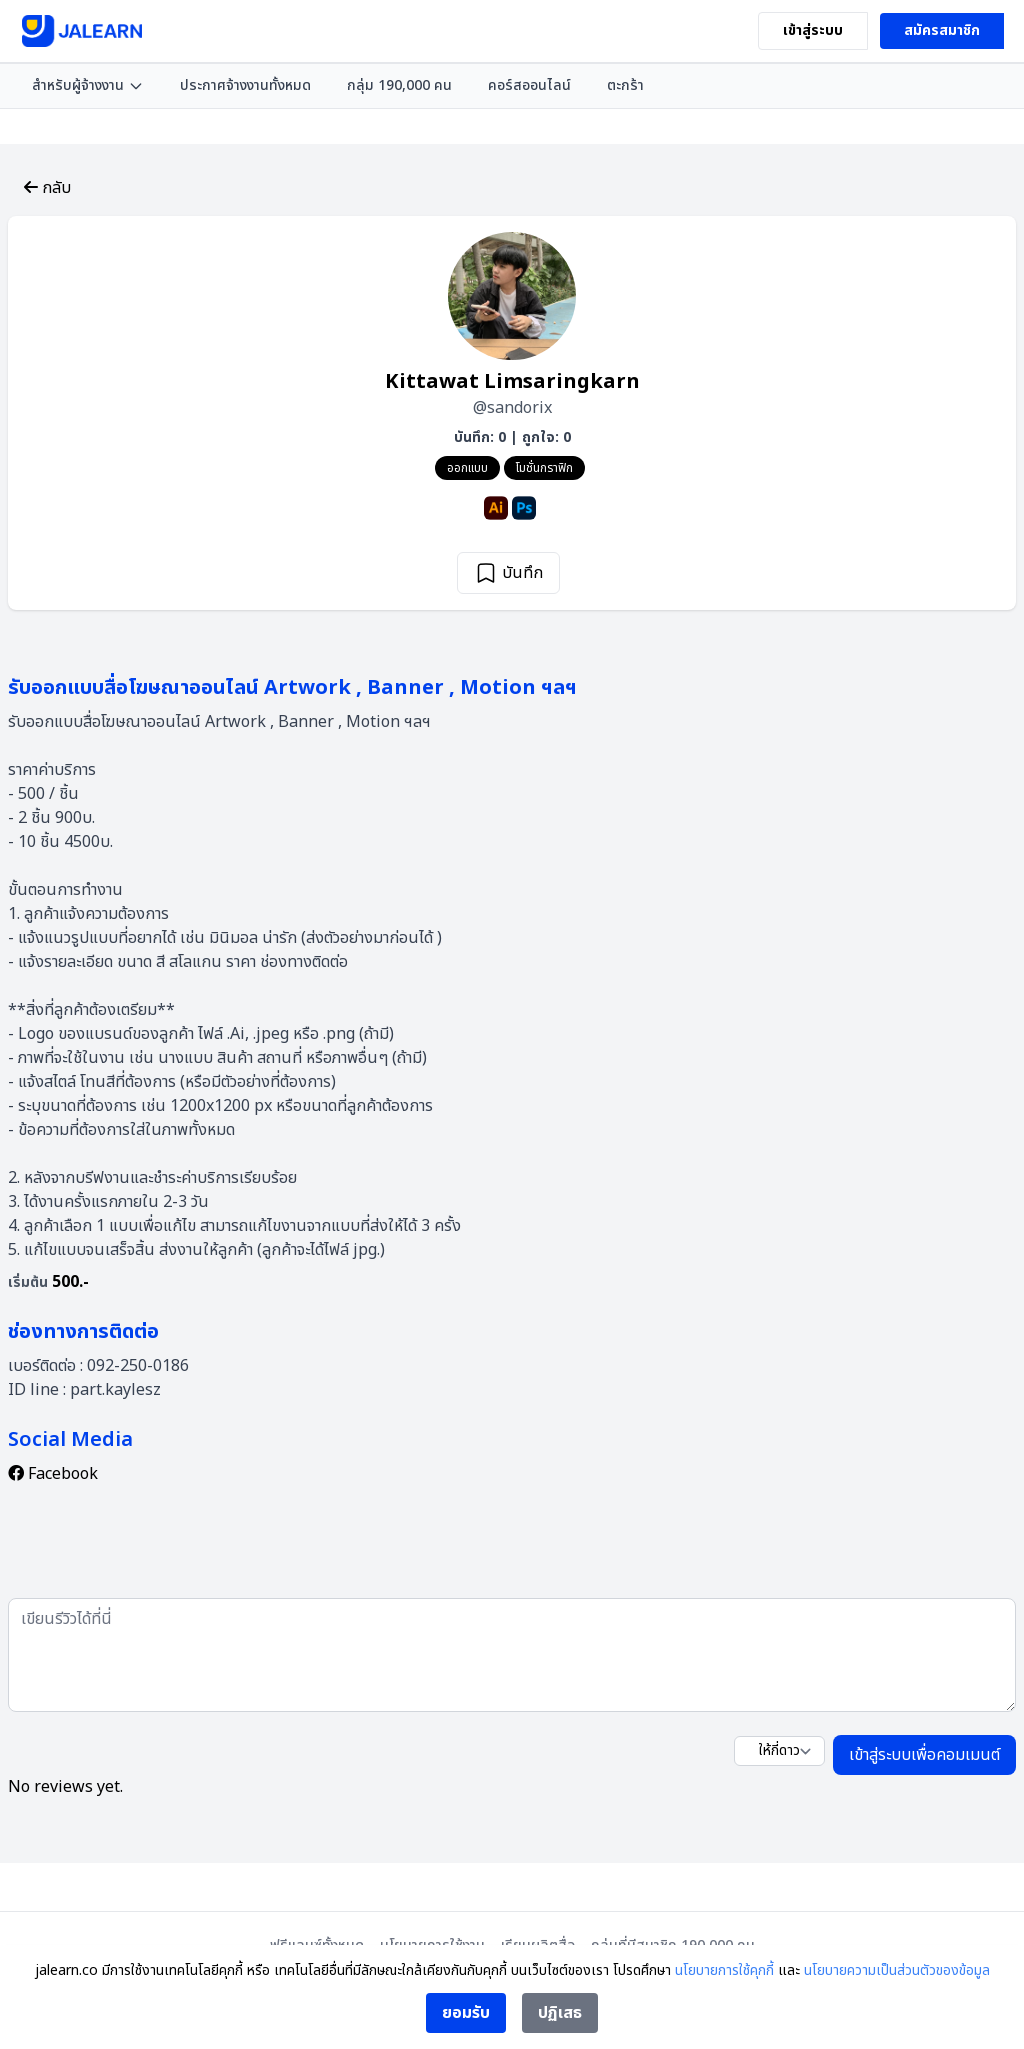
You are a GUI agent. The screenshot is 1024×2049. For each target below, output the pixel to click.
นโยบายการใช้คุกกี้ (724, 1970)
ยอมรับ (466, 2013)
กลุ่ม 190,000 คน (399, 85)
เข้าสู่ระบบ (813, 30)
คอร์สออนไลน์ (529, 85)
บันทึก (508, 573)
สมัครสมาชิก (942, 30)
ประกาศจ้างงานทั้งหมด (245, 85)
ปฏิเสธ (560, 2013)
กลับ (47, 188)
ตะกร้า (625, 85)
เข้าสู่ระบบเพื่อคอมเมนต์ (924, 1755)
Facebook (53, 1474)
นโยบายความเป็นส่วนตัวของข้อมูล (897, 1970)
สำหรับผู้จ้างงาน (88, 85)
